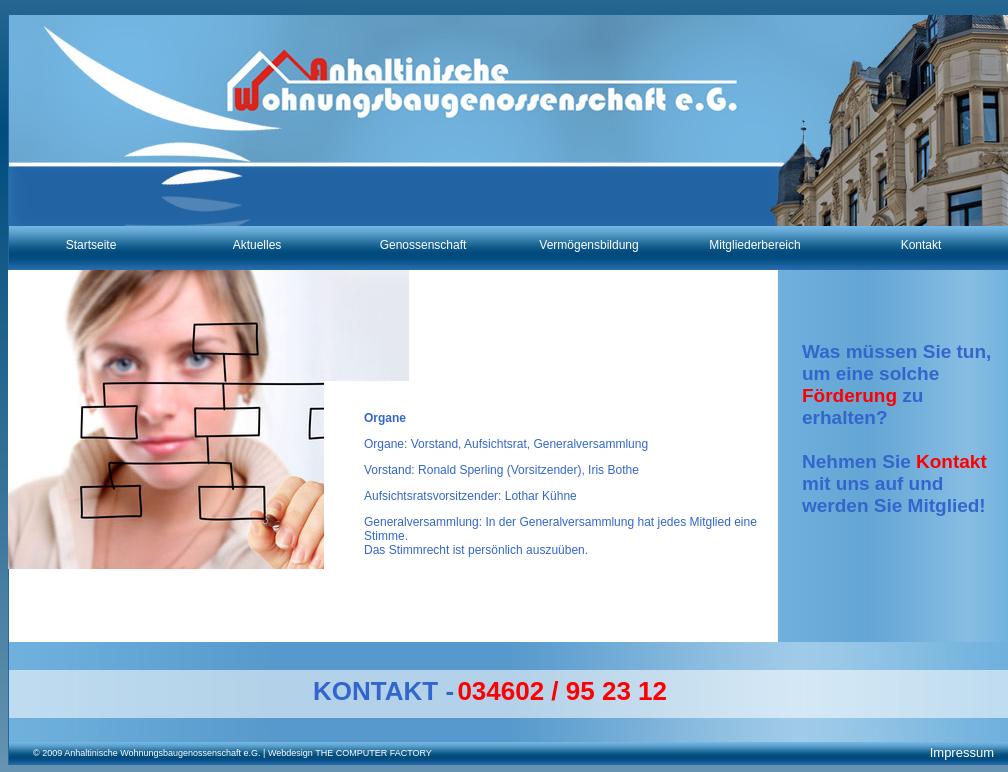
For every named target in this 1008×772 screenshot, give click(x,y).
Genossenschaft (423, 245)
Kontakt (921, 245)
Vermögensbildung (588, 245)
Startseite (91, 245)
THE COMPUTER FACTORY (372, 753)
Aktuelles (257, 245)
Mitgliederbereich (754, 245)
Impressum (962, 752)
